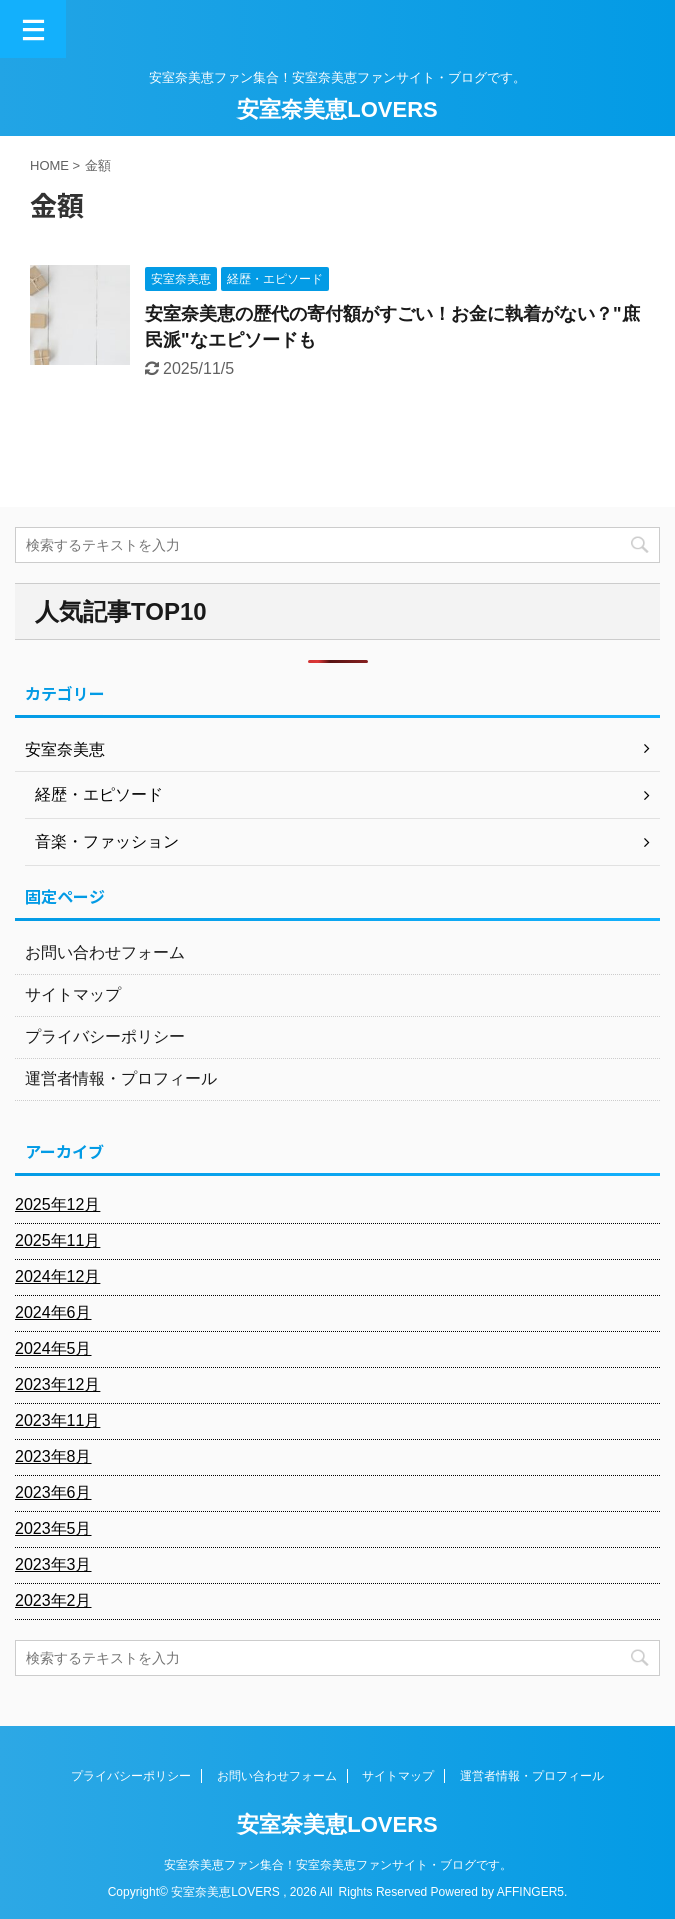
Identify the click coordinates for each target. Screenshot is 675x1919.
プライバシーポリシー (105, 1036)
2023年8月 (53, 1456)
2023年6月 (53, 1492)
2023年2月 (53, 1600)
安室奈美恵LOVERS (337, 109)
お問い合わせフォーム (105, 952)
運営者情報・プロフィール (121, 1078)
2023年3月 (53, 1564)
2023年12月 (57, 1384)
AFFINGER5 (530, 1892)
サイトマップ (73, 994)
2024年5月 (53, 1348)
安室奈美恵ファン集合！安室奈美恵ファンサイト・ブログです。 (338, 1865)
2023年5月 (53, 1528)
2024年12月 (57, 1276)
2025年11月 (57, 1240)
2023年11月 (57, 1420)
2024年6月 (53, 1312)
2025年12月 (57, 1204)
